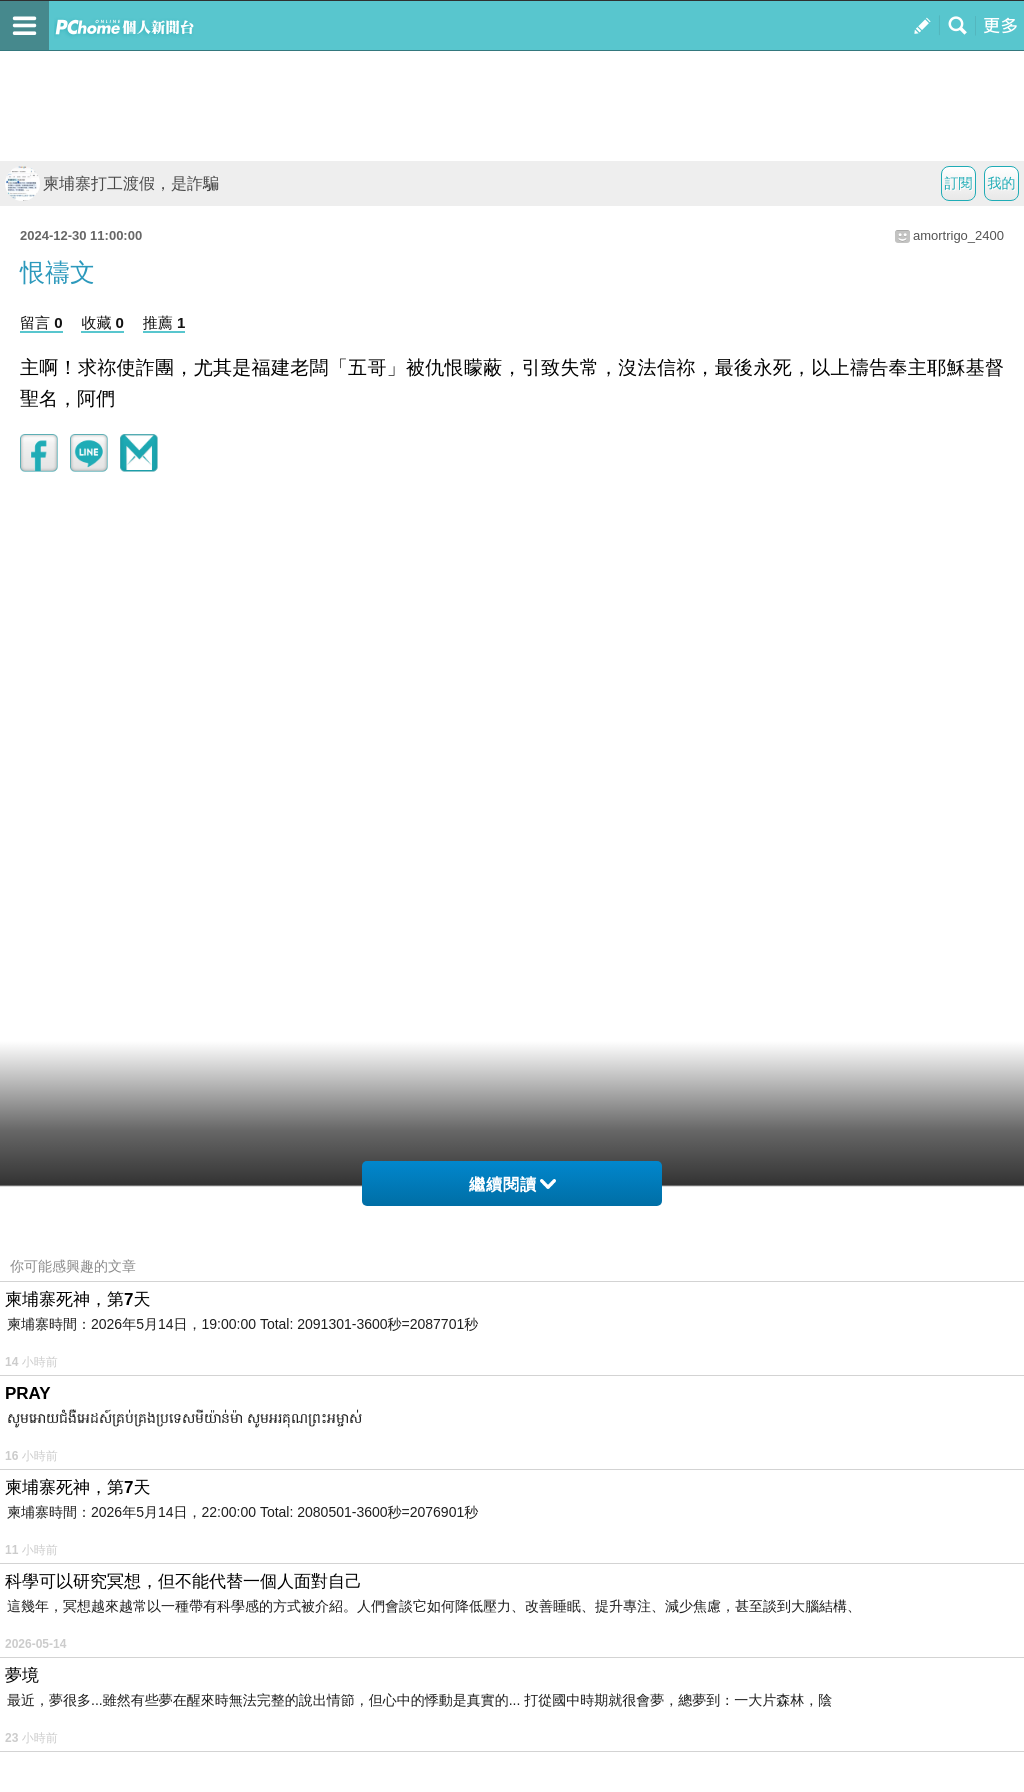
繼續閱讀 (512, 1184)
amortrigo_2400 (958, 235)
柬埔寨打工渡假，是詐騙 (112, 183)
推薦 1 (164, 322)
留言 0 (41, 322)
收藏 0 (102, 322)
